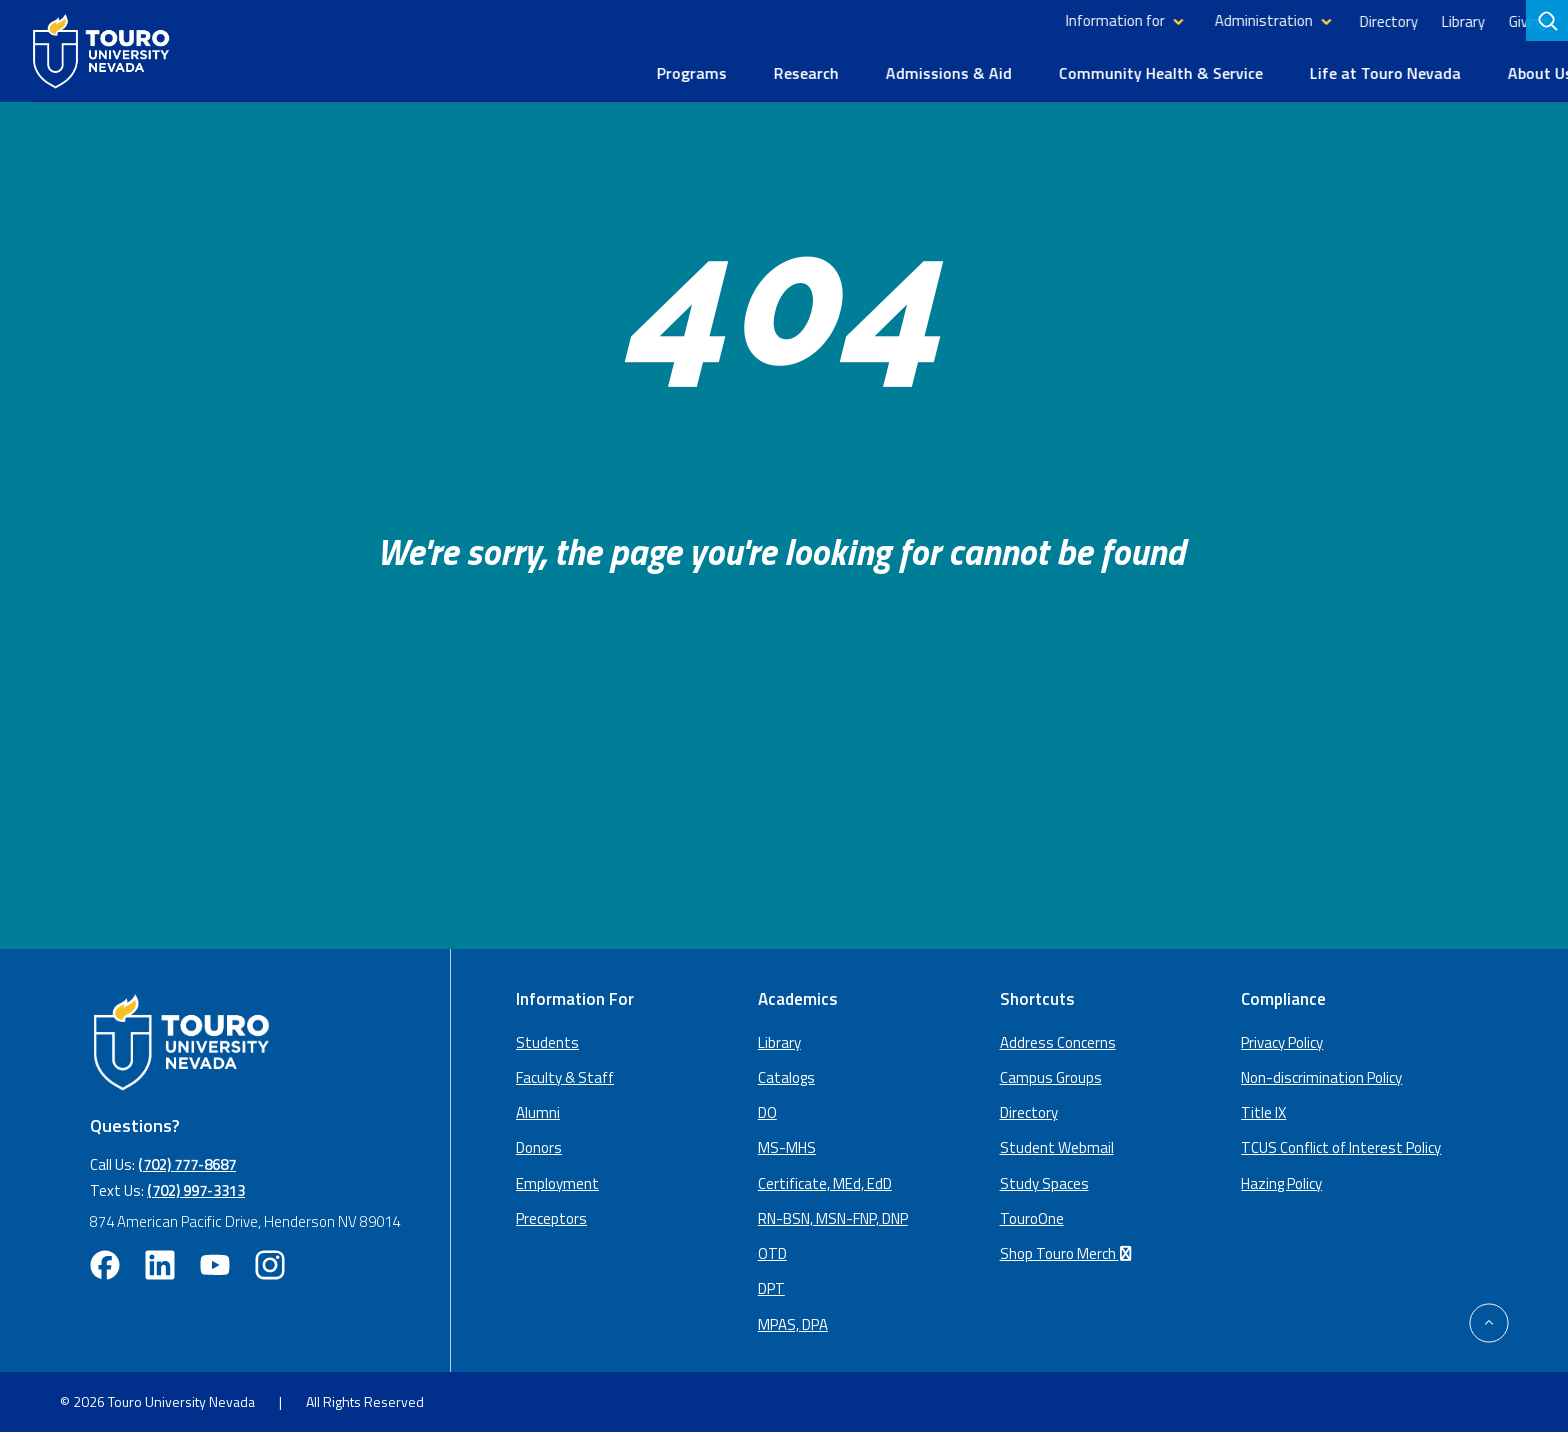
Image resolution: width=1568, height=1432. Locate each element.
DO (767, 1111)
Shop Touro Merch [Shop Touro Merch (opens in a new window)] (1069, 1252)
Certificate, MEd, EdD (825, 1181)
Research (771, 72)
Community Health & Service (1126, 72)
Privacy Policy (1282, 1040)
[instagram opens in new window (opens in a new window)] (270, 1264)
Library (1428, 20)
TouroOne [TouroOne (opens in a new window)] (1032, 1216)
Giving (1492, 20)
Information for (1080, 20)
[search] (1549, 21)
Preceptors (551, 1216)
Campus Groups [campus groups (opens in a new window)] (1051, 1075)
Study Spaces (1044, 1181)
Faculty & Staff (565, 1075)
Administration (1229, 20)
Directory (1354, 20)
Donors (539, 1146)
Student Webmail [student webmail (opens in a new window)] (1057, 1146)
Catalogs (786, 1075)
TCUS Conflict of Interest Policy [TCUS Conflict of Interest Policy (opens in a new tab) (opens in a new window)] (1341, 1146)
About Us (1505, 72)
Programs (657, 72)
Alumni (538, 1111)
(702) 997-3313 (196, 1188)
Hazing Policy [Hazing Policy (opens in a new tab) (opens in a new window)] (1281, 1181)
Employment (557, 1181)
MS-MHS (787, 1146)
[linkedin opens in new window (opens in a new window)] (160, 1264)
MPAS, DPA (793, 1322)
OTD (772, 1252)
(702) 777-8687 (187, 1162)
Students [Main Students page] (547, 1040)
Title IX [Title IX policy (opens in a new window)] (1263, 1111)
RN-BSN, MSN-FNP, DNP (833, 1216)
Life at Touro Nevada (1350, 72)
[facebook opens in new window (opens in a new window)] (105, 1264)
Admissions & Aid (914, 72)
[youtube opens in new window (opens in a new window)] (215, 1264)
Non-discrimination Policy (1321, 1075)
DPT (771, 1287)
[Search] (1547, 21)
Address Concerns (1058, 1040)
